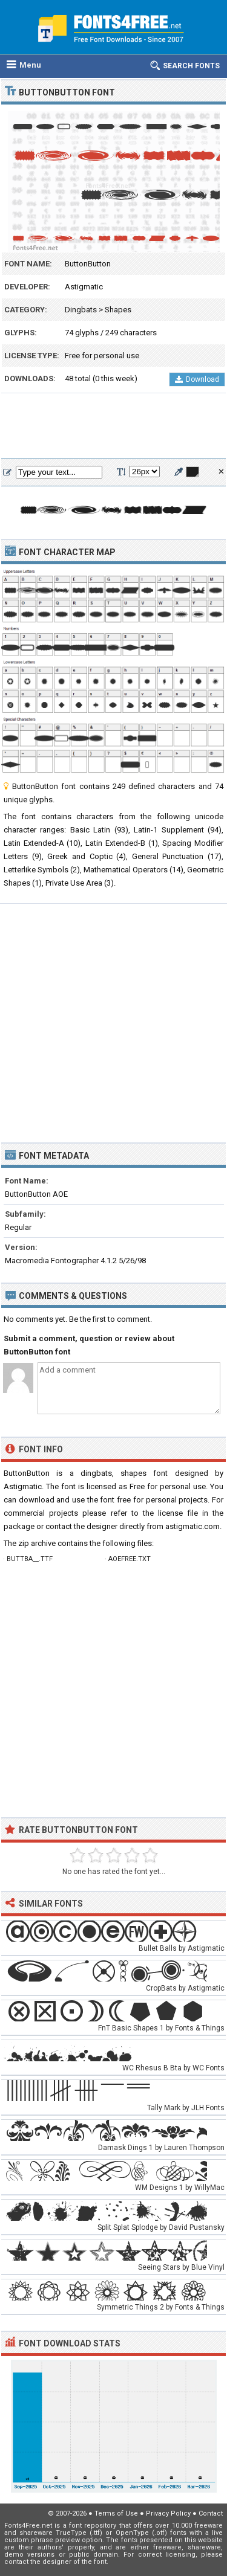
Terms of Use (116, 2513)
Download (197, 379)
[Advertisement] (113, 426)
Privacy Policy (168, 2513)
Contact (211, 2513)
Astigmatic (84, 286)
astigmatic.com (192, 1526)
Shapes (118, 309)
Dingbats (81, 309)
